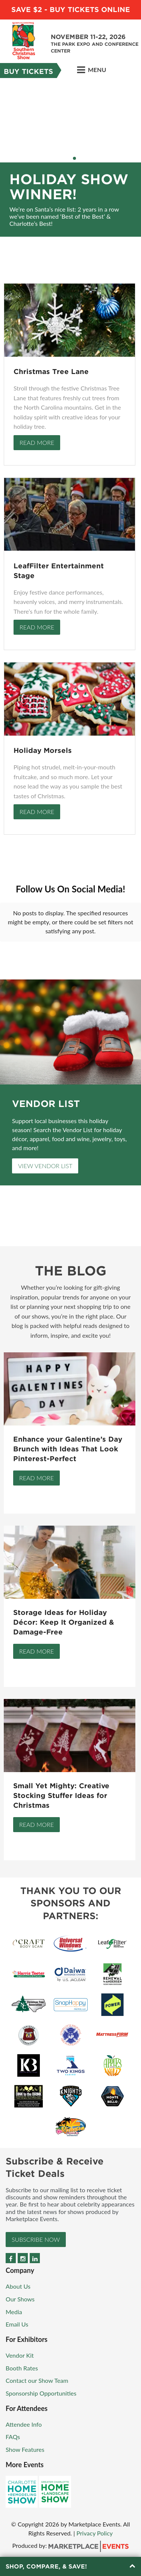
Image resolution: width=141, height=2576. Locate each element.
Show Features (25, 2449)
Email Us (17, 2324)
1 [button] (59, 158)
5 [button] (79, 158)
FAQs (13, 2436)
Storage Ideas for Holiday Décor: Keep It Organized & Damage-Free (63, 1622)
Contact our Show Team (37, 2380)
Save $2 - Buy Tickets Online (70, 10)
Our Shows (20, 2299)
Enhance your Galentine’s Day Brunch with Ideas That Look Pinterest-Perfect (67, 1449)
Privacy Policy (94, 2533)
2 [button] (64, 158)
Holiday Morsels (43, 750)
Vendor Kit (20, 2355)
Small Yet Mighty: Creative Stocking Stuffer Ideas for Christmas (61, 1795)
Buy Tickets (28, 71)
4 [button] (74, 158)
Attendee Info (24, 2424)
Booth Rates (22, 2368)
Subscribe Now (36, 2239)
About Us (18, 2286)
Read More (37, 442)
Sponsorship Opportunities (41, 2393)
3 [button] (69, 158)
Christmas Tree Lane (51, 372)
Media (14, 2311)
